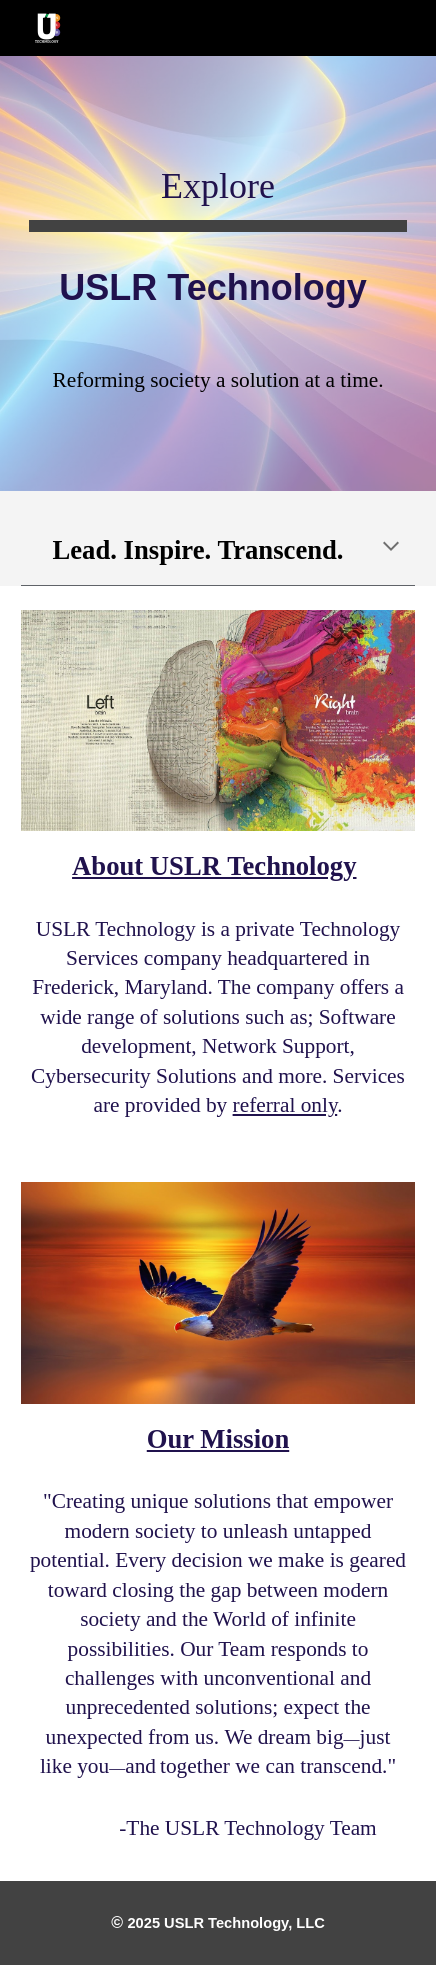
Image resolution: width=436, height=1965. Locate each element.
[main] (218, 242)
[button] (391, 548)
